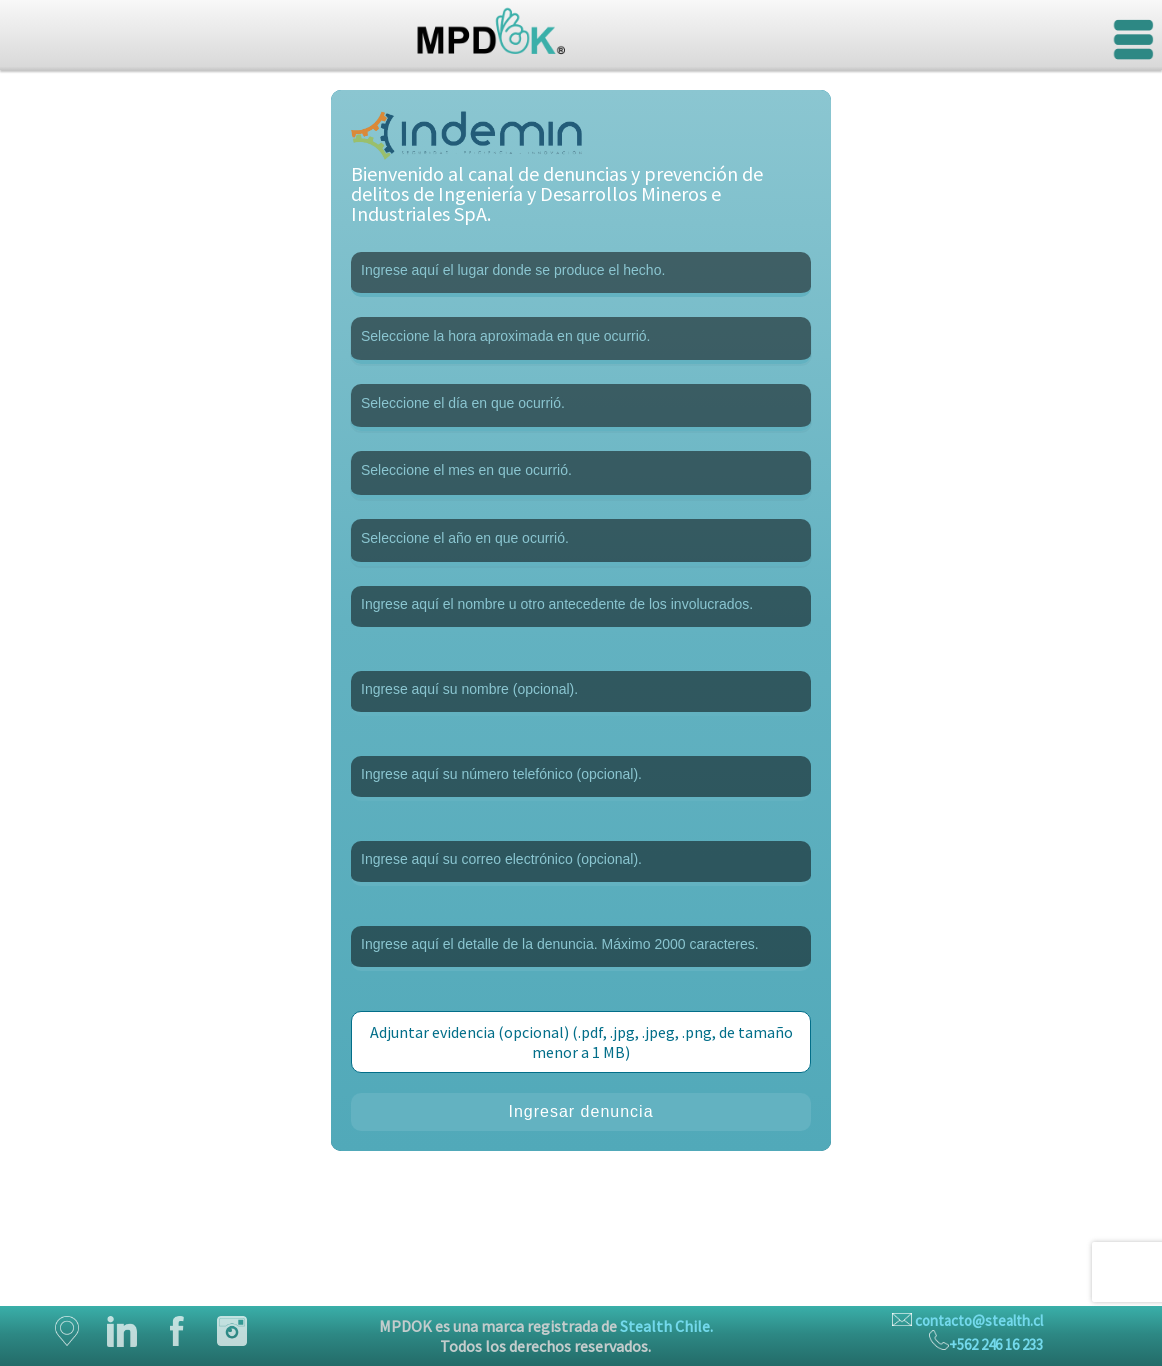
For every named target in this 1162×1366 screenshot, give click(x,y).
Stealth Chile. (666, 1326)
